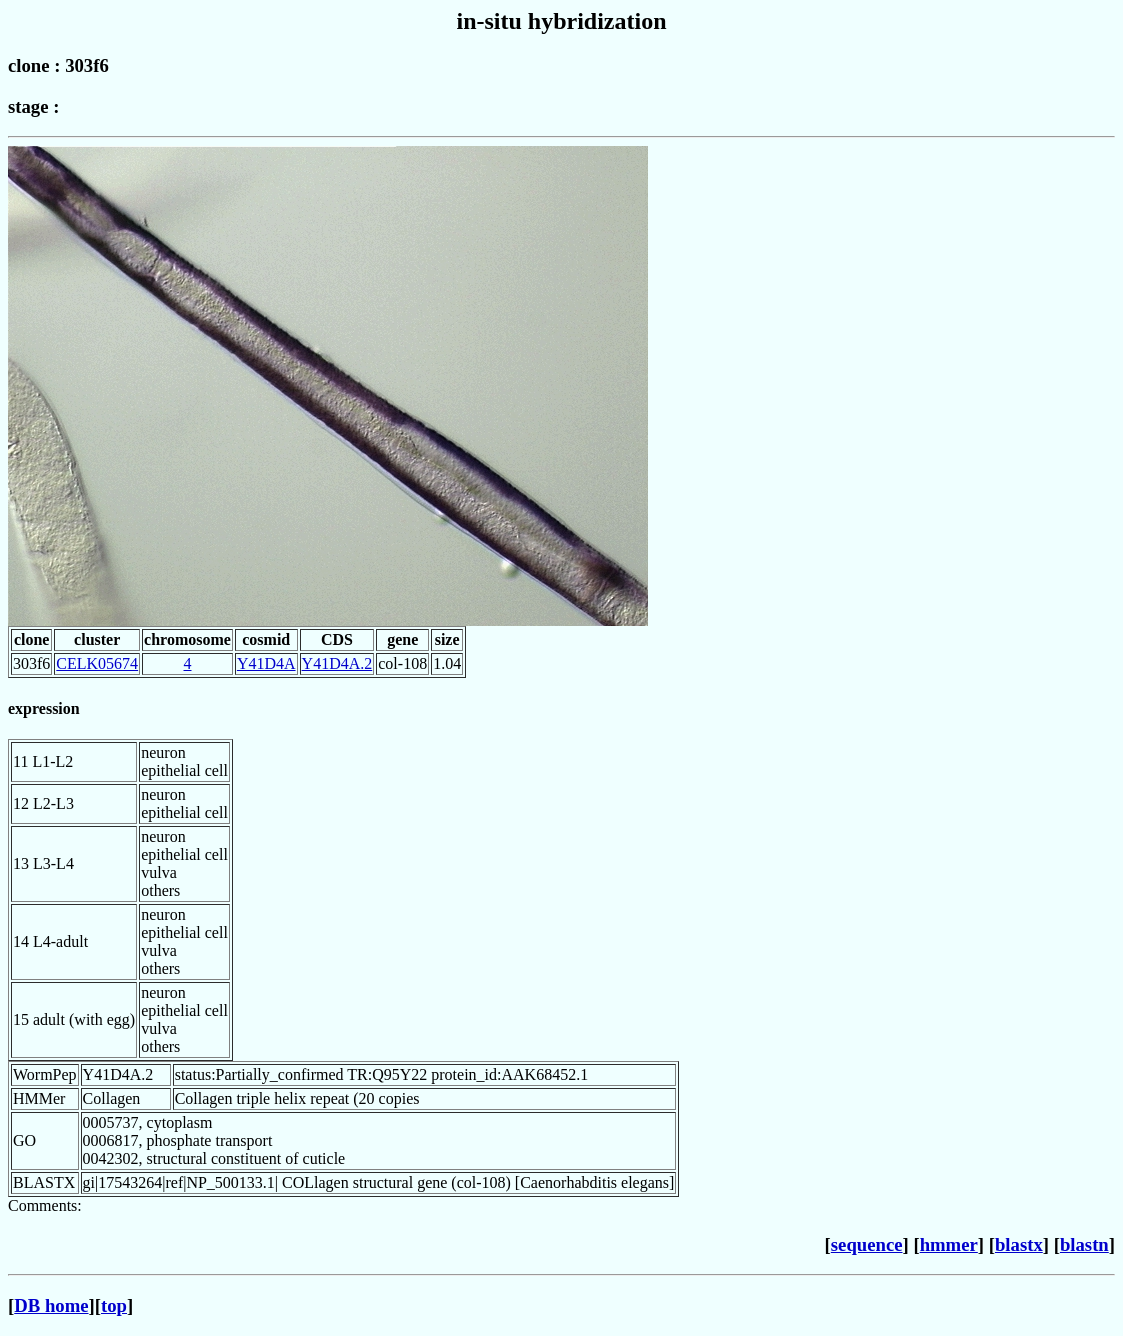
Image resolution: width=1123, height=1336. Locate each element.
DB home (51, 1305)
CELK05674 (97, 663)
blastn (1084, 1244)
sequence (867, 1244)
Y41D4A (266, 663)
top (114, 1305)
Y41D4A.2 (337, 663)
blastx (1019, 1244)
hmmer (949, 1244)
